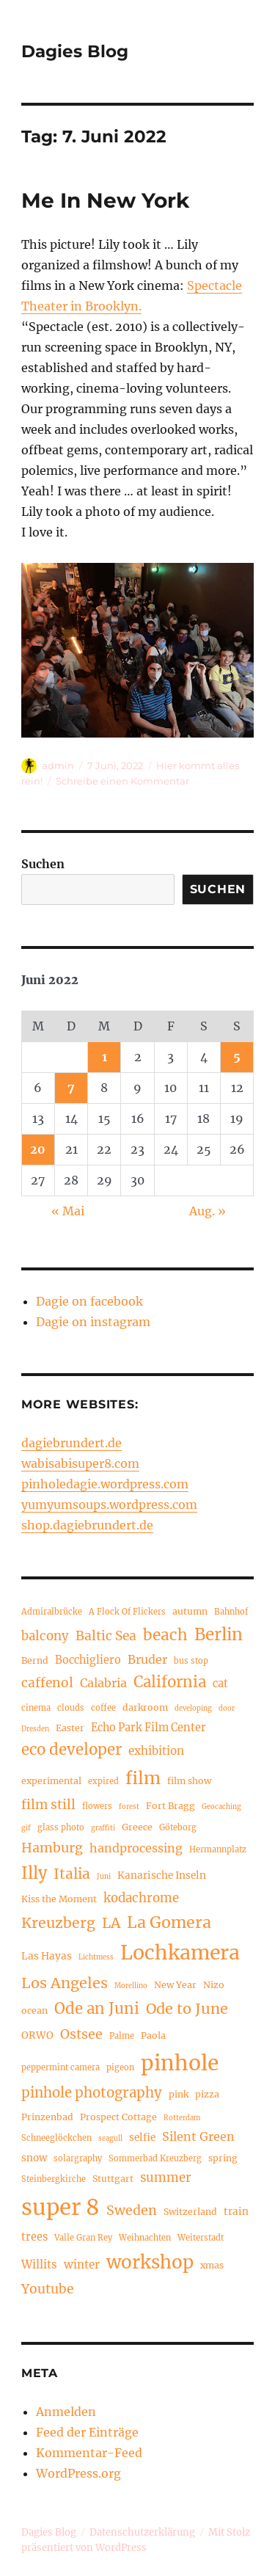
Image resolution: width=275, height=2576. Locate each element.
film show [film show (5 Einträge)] (189, 1780)
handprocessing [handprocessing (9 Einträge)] (136, 1848)
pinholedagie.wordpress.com (104, 1484)
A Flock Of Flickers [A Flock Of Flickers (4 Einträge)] (127, 1612)
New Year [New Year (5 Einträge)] (175, 1984)
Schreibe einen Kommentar (122, 781)
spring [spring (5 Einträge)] (223, 2158)
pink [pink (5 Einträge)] (178, 2094)
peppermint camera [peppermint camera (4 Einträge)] (60, 2067)
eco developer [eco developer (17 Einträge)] (71, 1749)
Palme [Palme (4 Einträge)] (121, 2036)
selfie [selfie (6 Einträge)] (142, 2137)
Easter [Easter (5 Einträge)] (70, 1727)
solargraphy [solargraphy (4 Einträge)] (78, 2158)
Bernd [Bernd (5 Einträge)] (34, 1660)
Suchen (43, 863)
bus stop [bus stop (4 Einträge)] (191, 1661)
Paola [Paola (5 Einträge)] (153, 2035)
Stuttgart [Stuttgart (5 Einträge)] (112, 2178)
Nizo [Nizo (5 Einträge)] (213, 1984)
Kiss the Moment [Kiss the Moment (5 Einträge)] (59, 1898)
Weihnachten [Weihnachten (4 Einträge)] (145, 2238)
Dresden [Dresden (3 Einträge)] (35, 1729)
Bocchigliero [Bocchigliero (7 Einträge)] (88, 1660)
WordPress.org (78, 2473)
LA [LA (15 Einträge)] (111, 1923)
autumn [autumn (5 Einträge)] (190, 1611)
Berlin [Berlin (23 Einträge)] (218, 1634)
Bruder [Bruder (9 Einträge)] (147, 1659)
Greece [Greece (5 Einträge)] (137, 1827)
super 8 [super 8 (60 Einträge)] (60, 2207)
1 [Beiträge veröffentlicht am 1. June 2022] (104, 1056)
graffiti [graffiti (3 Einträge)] (103, 1828)
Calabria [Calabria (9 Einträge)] (103, 1683)
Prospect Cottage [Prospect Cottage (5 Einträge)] (118, 2116)
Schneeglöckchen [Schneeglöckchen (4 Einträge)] (56, 2138)
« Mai (67, 1211)
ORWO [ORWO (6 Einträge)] (37, 2035)
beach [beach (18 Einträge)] (165, 1635)
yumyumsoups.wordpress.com (109, 1504)
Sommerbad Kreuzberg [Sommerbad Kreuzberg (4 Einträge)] (155, 2158)
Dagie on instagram (93, 1321)
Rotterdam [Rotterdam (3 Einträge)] (182, 2118)
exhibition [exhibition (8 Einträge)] (156, 1751)
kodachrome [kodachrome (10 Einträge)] (141, 1898)
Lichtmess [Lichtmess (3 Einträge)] (96, 1957)
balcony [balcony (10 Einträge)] (45, 1636)
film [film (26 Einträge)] (143, 1778)
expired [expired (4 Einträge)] (103, 1781)
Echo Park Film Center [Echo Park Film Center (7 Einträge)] (148, 1727)
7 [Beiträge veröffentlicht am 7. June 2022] (71, 1087)
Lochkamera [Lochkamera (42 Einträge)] (180, 1952)
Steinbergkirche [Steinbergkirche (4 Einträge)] (53, 2179)
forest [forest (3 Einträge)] (129, 1806)
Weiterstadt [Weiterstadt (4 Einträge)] (200, 2238)
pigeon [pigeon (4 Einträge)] (120, 2067)
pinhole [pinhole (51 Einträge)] (180, 2063)
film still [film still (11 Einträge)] (48, 1805)
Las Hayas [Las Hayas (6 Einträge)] (46, 1956)
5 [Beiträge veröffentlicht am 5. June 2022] (237, 1056)
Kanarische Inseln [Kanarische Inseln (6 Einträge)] (161, 1875)
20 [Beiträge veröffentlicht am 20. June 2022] (37, 1149)
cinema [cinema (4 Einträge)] (36, 1708)
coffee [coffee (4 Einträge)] (103, 1708)
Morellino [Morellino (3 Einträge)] (130, 1986)
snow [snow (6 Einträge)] (34, 2158)
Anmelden (66, 2411)
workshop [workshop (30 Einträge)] (150, 2262)
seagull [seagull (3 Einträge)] (110, 2138)
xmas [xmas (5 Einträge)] (212, 2265)
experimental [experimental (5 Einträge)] (51, 1780)
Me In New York (105, 200)
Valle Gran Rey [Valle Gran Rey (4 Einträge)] (83, 2238)
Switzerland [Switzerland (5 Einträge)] (190, 2211)
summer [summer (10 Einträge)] (165, 2178)
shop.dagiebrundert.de (87, 1525)
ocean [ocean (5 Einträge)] (34, 2010)
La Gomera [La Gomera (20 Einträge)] (169, 1922)
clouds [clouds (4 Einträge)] (70, 1708)
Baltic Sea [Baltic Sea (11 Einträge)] (106, 1636)
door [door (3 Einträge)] (227, 1708)
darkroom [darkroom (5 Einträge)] (145, 1707)
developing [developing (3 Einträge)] (193, 1708)
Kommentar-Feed (89, 2452)
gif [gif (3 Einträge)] (26, 1828)
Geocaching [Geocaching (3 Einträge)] (221, 1806)
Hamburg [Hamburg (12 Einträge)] (52, 1847)
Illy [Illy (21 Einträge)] (34, 1873)
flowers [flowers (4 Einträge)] (97, 1806)
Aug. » (207, 1211)
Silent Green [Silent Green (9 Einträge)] (198, 2136)
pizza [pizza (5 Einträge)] (207, 2094)
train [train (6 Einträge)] (236, 2211)
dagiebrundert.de (71, 1443)
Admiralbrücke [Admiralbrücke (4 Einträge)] (51, 1612)
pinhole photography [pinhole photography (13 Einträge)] (91, 2092)
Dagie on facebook (89, 1301)
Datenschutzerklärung (142, 2532)
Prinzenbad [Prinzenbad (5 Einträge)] (47, 2116)
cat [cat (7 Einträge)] (220, 1683)
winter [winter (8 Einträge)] (82, 2264)
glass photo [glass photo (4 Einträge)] (60, 1827)
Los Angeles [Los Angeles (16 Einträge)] (64, 1982)
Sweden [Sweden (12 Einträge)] (131, 2210)
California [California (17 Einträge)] (169, 1682)
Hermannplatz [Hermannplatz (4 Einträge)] (217, 1849)
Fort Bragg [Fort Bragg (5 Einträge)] (170, 1805)
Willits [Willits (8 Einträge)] (39, 2264)
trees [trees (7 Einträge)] (34, 2237)
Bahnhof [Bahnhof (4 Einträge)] (231, 1612)
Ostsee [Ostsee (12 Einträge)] (81, 2034)
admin (58, 765)
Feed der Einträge (87, 2432)
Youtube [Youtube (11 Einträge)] (47, 2289)
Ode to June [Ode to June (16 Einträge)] (187, 2008)
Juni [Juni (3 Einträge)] (104, 1876)
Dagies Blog (74, 51)
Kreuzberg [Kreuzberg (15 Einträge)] (58, 1923)
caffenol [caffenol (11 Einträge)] (47, 1683)
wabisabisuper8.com (80, 1463)
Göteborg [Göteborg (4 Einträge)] (178, 1827)
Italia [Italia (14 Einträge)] (72, 1873)
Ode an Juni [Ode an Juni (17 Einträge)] (96, 2008)
